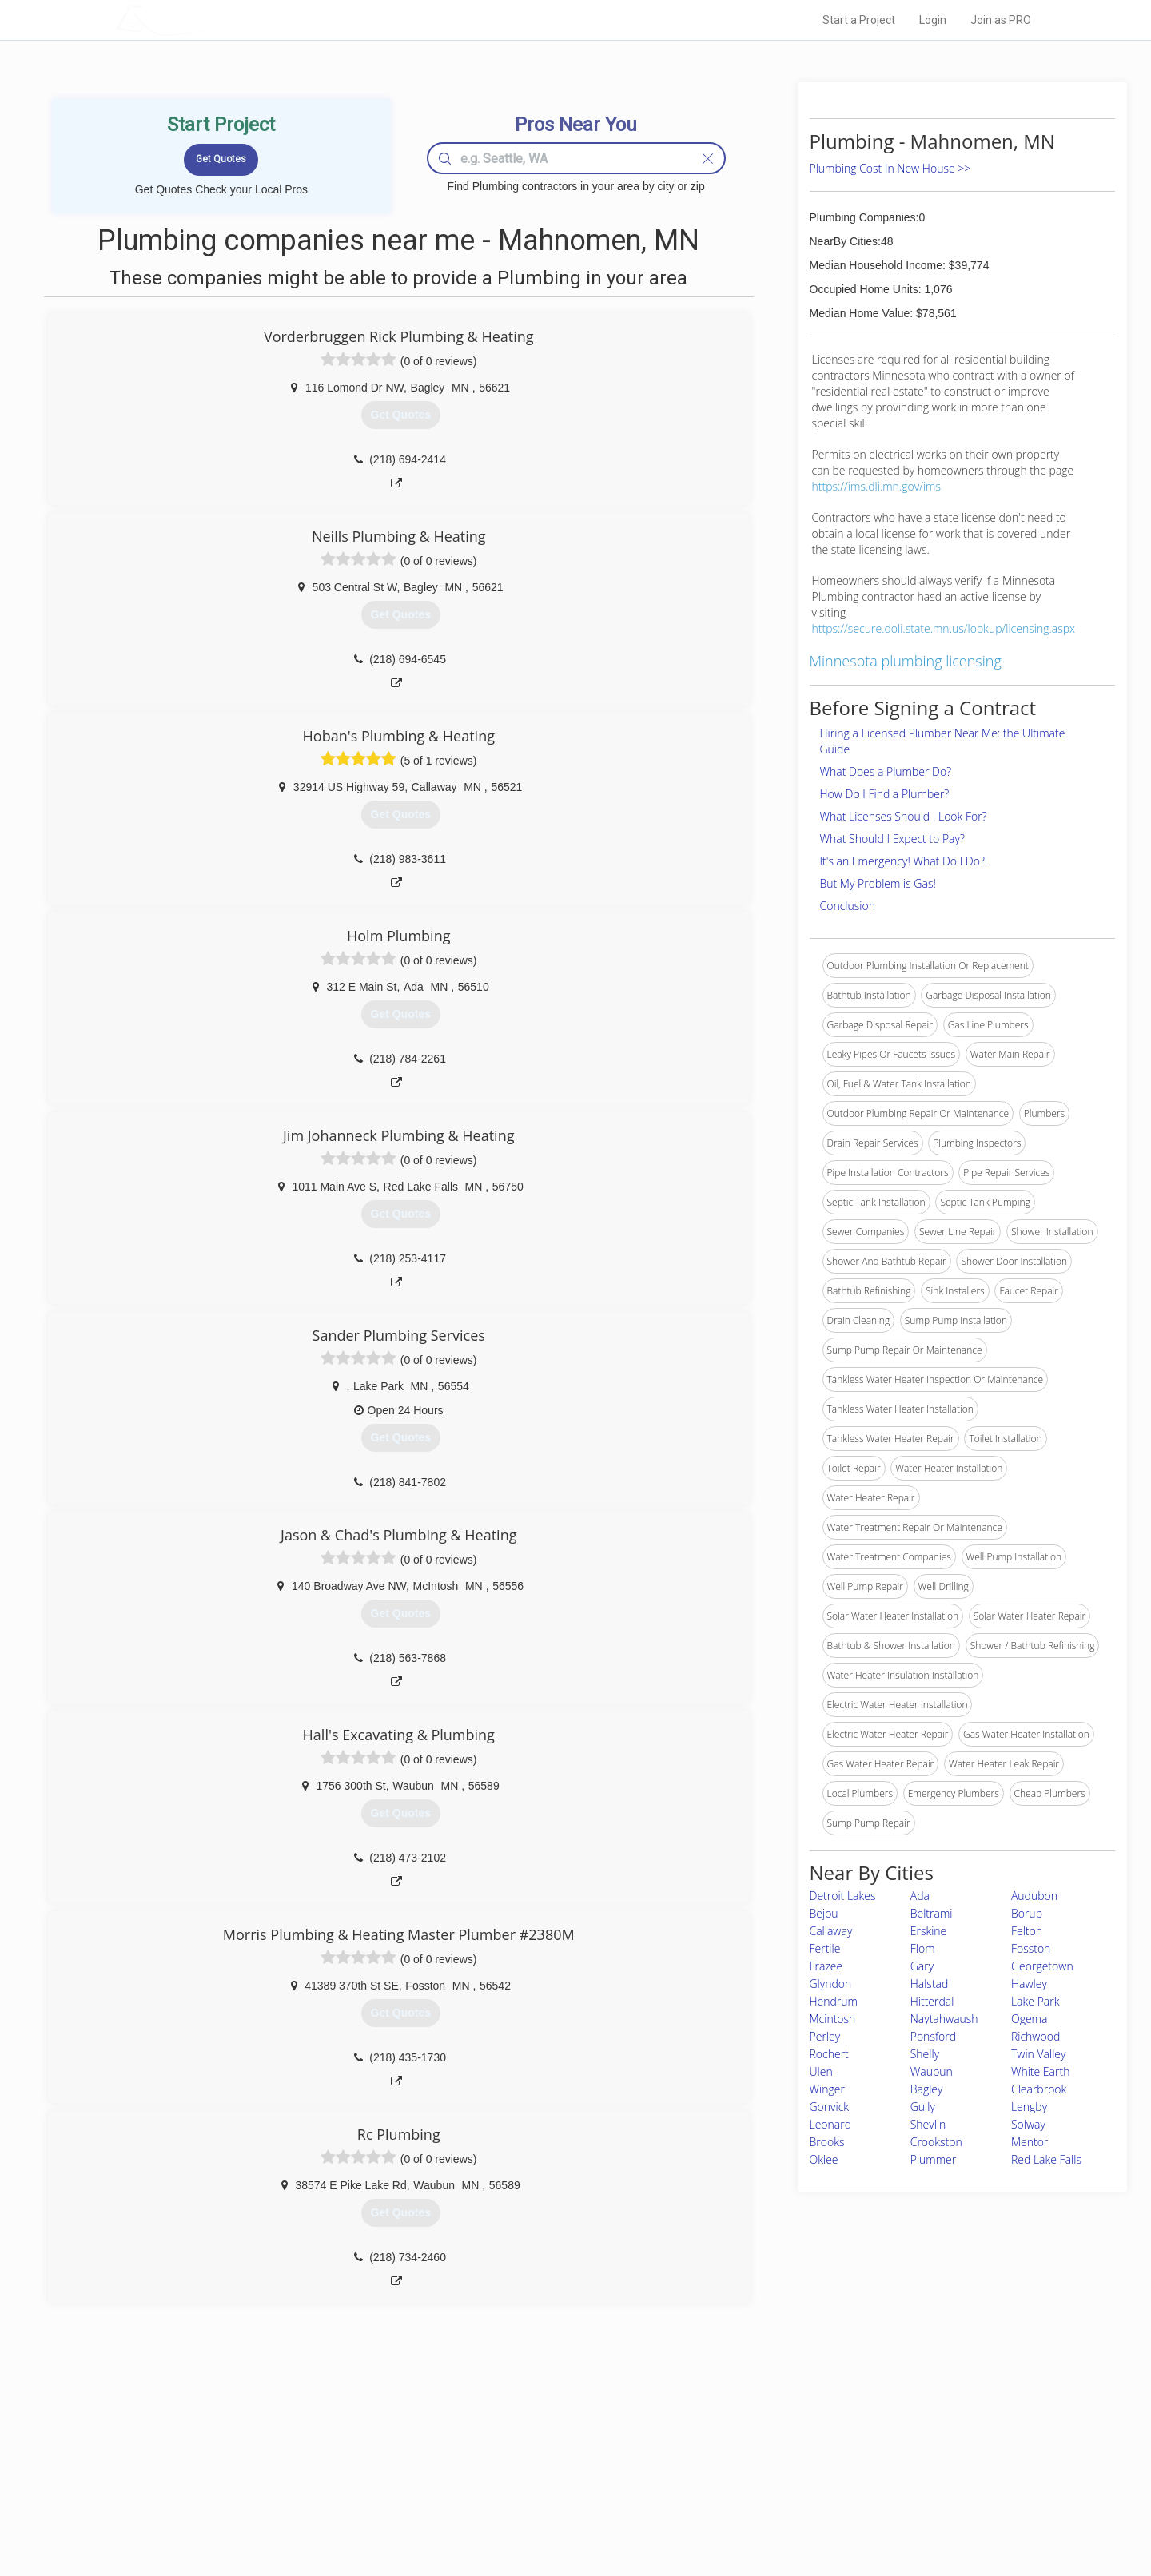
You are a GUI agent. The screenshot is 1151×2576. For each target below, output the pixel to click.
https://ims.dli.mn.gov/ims (876, 486)
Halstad (929, 1983)
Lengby (1029, 2106)
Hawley (1029, 1983)
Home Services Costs (319, 2441)
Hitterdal (932, 2001)
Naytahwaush (944, 2018)
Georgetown (1042, 1966)
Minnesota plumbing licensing (906, 660)
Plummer (933, 2159)
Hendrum (834, 2001)
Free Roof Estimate (313, 2495)
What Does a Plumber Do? (886, 771)
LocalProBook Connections (820, 2495)
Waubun (931, 2071)
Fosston (1030, 1948)
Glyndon (831, 1983)
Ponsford (933, 2036)
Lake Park (1035, 2001)
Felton (1026, 1930)
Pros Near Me (300, 2459)
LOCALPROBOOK (208, 19)
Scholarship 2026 (798, 2441)
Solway (1028, 2124)
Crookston (936, 2141)
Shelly (924, 2053)
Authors (777, 2477)
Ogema (1029, 2018)
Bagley (926, 2089)
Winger (827, 2089)
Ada (920, 1895)
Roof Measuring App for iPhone (561, 2495)
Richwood (1035, 2036)
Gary (922, 1966)
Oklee (824, 2159)
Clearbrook (1038, 2089)
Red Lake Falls (1046, 2159)
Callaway (831, 1930)
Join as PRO (1000, 20)
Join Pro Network (530, 2441)
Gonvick (830, 2106)
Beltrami (931, 1913)
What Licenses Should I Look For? (903, 816)
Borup (1026, 1913)
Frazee (826, 1966)
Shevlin (928, 2124)
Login (932, 20)
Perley (825, 2036)
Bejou (824, 1913)
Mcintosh (833, 2018)
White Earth (1040, 2071)
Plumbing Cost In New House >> (890, 168)
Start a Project (858, 20)
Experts (509, 2459)
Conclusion (847, 905)
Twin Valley (1038, 2053)
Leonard (831, 2124)
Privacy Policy (790, 2459)
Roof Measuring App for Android (563, 2512)
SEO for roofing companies (819, 2512)
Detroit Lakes (843, 1895)
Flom (922, 1948)
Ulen (821, 2071)
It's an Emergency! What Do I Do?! (904, 861)
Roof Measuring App (537, 2477)
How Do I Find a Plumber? (885, 793)
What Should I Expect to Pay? (892, 838)
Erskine (928, 1930)
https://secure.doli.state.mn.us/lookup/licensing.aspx (944, 628)
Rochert (829, 2053)
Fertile (825, 1948)
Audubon (1034, 1895)
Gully (922, 2106)
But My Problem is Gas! (878, 883)
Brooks (827, 2141)
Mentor (1029, 2141)
